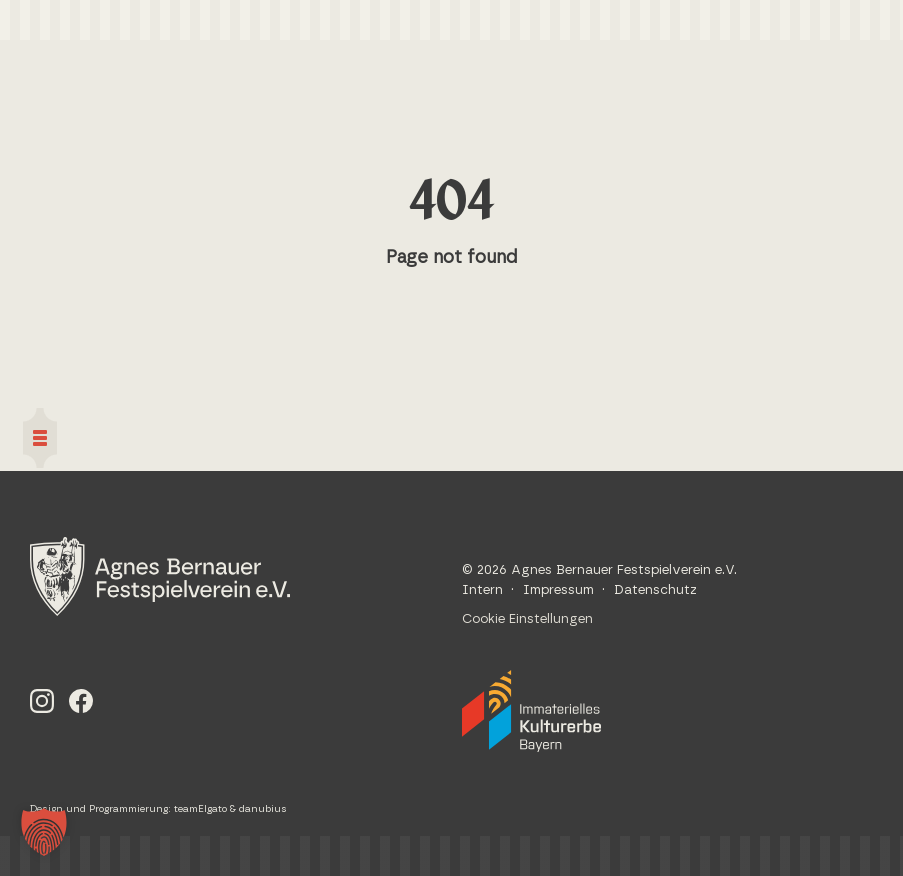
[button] (44, 832)
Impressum (558, 590)
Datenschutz (655, 590)
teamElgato (200, 809)
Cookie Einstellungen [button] (527, 619)
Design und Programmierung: (102, 809)
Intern (482, 590)
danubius (263, 809)
